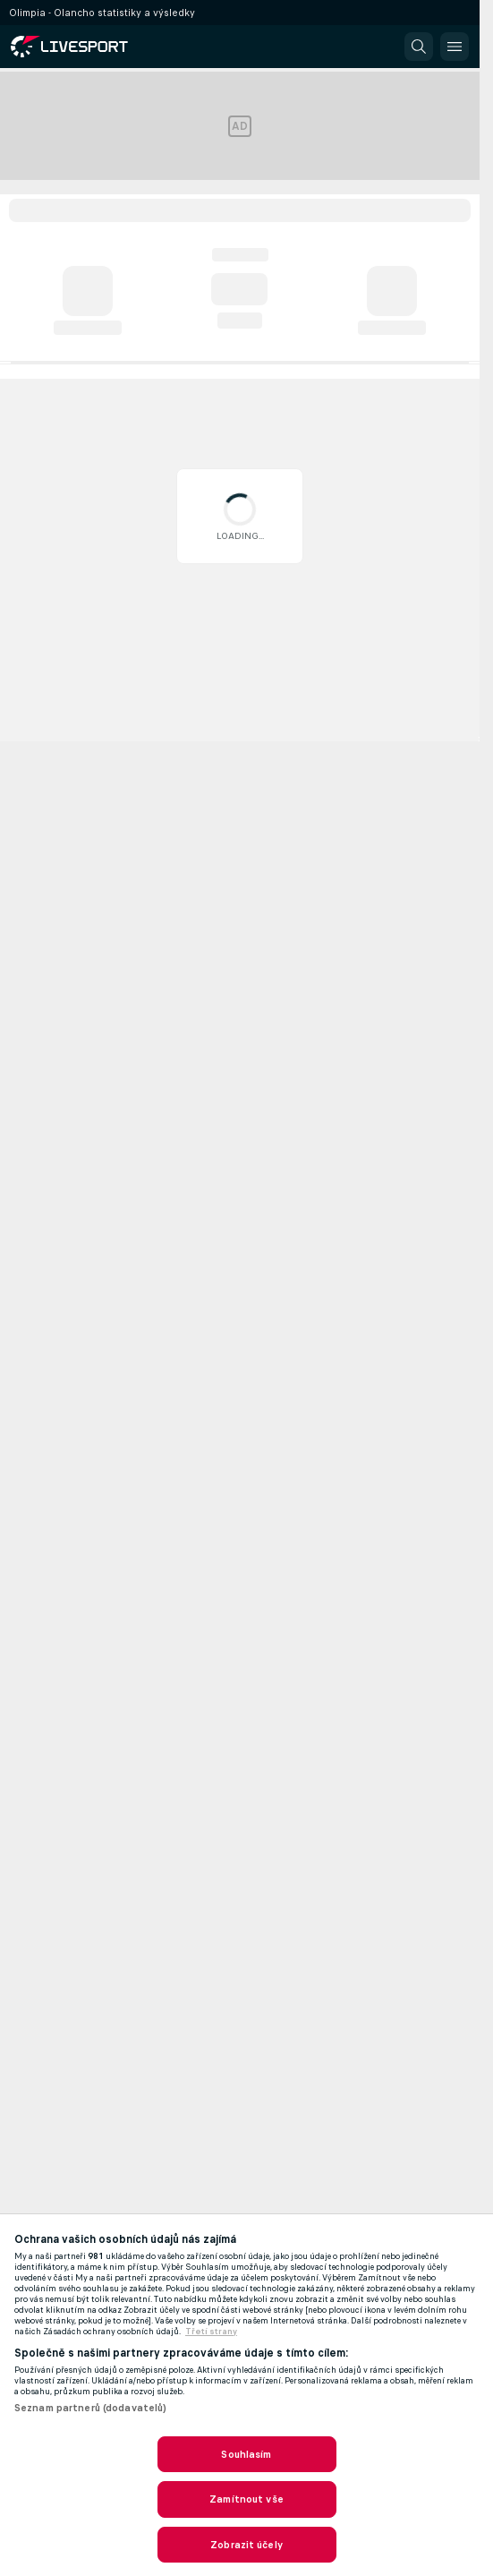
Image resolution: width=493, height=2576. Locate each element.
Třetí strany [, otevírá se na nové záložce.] (211, 2331)
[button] (418, 46)
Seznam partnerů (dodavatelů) (90, 2407)
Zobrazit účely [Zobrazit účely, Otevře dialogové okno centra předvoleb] (246, 2544)
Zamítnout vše (246, 2499)
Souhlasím (246, 2454)
